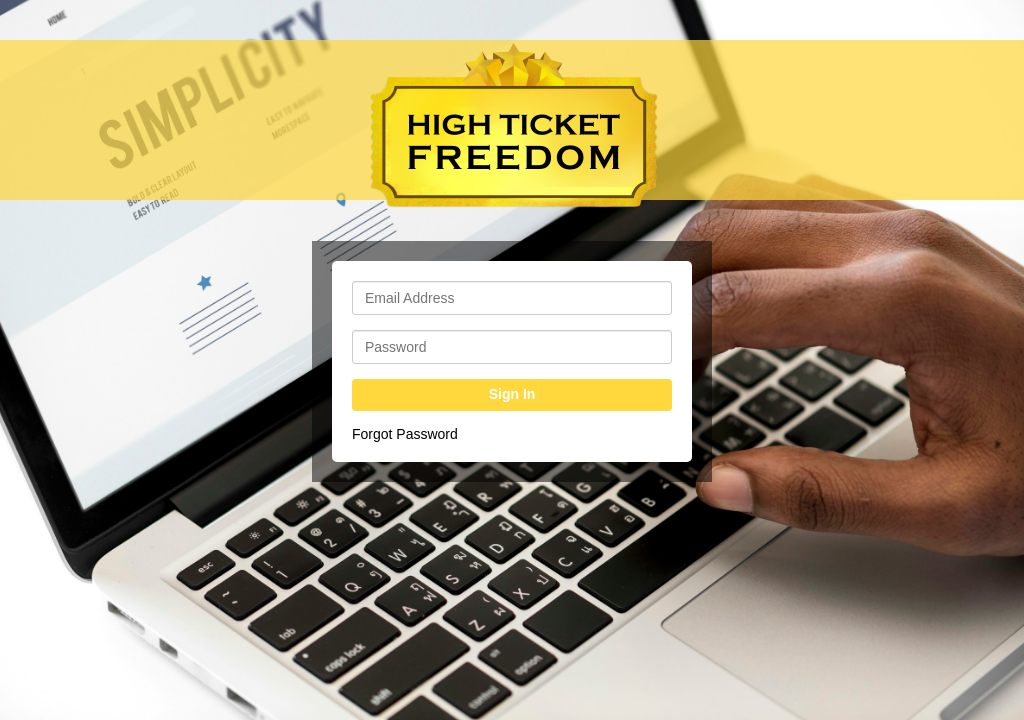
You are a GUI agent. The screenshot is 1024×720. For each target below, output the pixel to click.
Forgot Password (405, 434)
